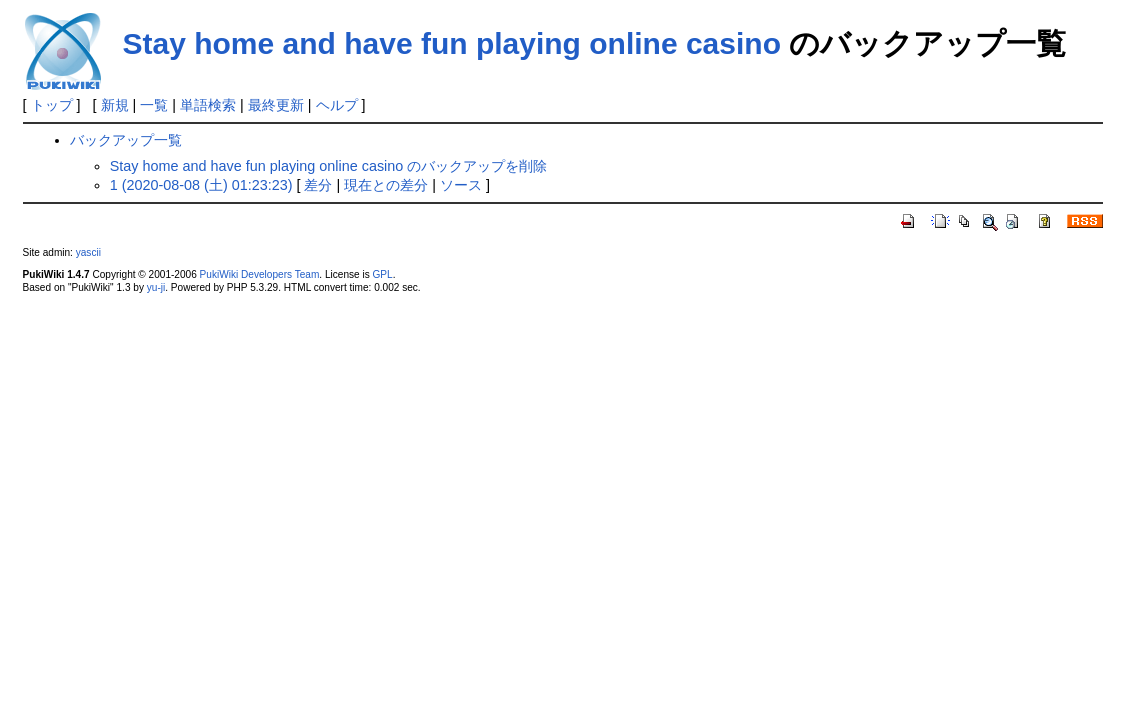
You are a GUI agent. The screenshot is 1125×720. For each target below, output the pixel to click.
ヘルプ (337, 105)
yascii (88, 252)
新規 (115, 105)
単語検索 (208, 105)
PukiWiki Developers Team (260, 274)
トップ (52, 105)
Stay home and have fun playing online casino (452, 43)
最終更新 (276, 105)
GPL (383, 274)
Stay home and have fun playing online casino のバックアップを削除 (329, 166)
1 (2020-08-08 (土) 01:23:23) (201, 185)
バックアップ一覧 (126, 140)
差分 (318, 185)
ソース (461, 185)
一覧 (154, 105)
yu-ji (156, 287)
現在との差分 (386, 185)
